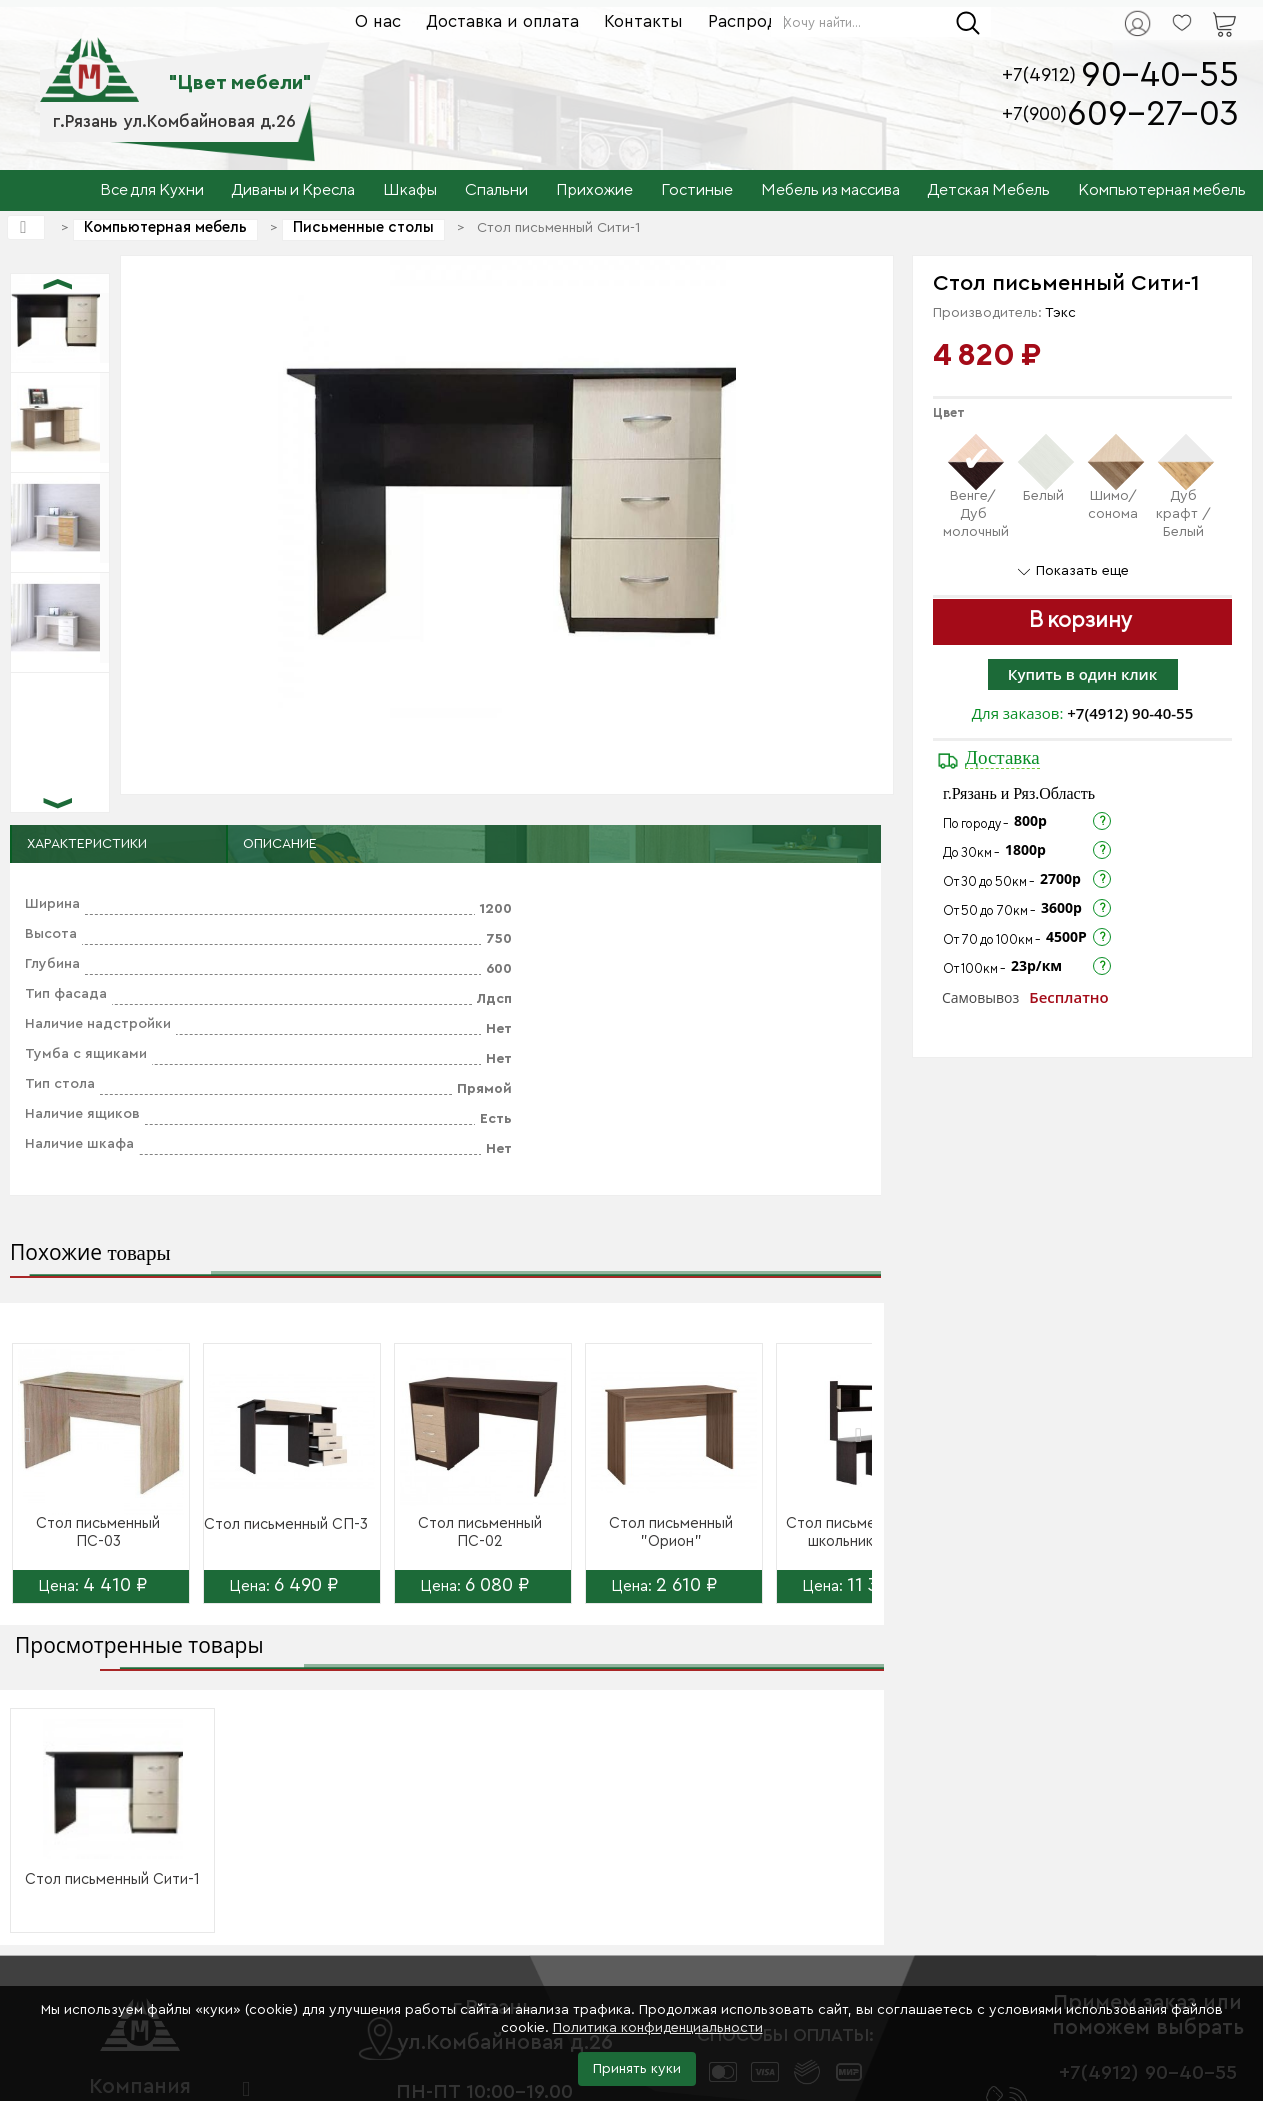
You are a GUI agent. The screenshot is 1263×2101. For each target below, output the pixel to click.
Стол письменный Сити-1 (112, 1879)
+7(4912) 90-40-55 (1130, 713)
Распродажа (758, 21)
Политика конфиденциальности (658, 2028)
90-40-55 (1160, 75)
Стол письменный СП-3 (286, 1524)
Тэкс (1060, 313)
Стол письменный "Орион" (671, 1532)
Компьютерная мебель (165, 227)
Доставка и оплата (502, 21)
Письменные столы (363, 227)
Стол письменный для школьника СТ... (862, 1532)
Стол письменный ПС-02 (480, 1532)
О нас (378, 21)
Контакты (643, 21)
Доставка (1002, 757)
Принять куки (637, 2069)
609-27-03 (1153, 114)
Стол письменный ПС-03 (98, 1532)
